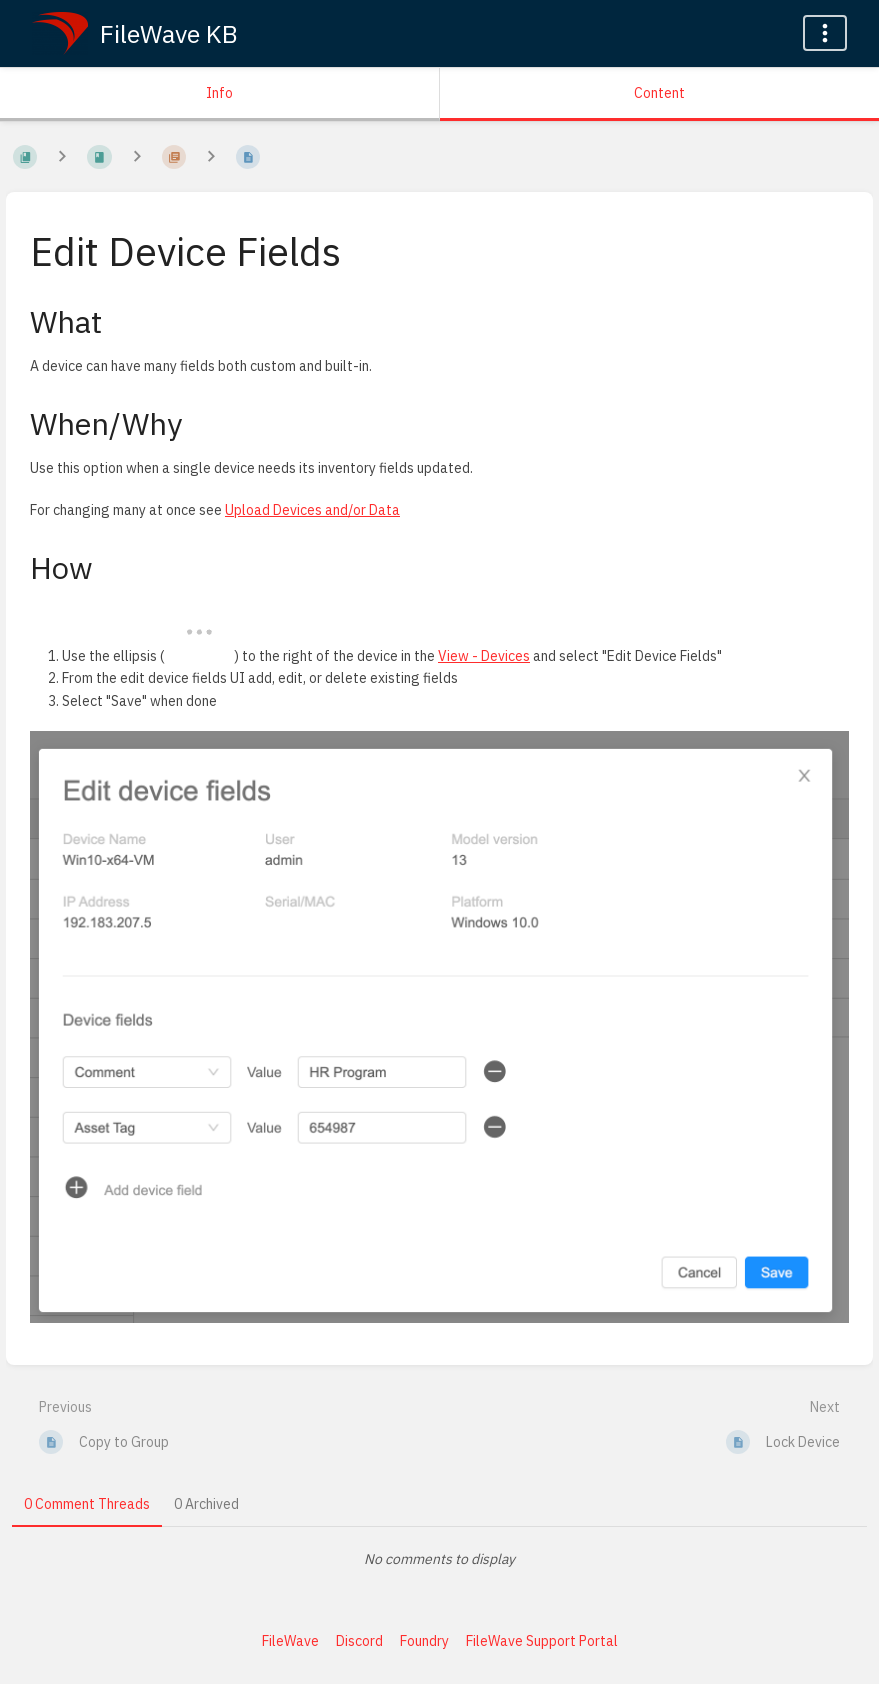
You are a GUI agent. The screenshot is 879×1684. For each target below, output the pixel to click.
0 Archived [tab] (206, 1504)
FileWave (290, 1641)
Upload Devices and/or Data (312, 510)
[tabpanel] (439, 1559)
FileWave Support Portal (542, 1641)
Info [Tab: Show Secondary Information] (219, 93)
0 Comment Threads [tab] (87, 1504)
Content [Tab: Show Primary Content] (659, 93)
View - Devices (484, 656)
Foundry (424, 1641)
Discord (359, 1641)
